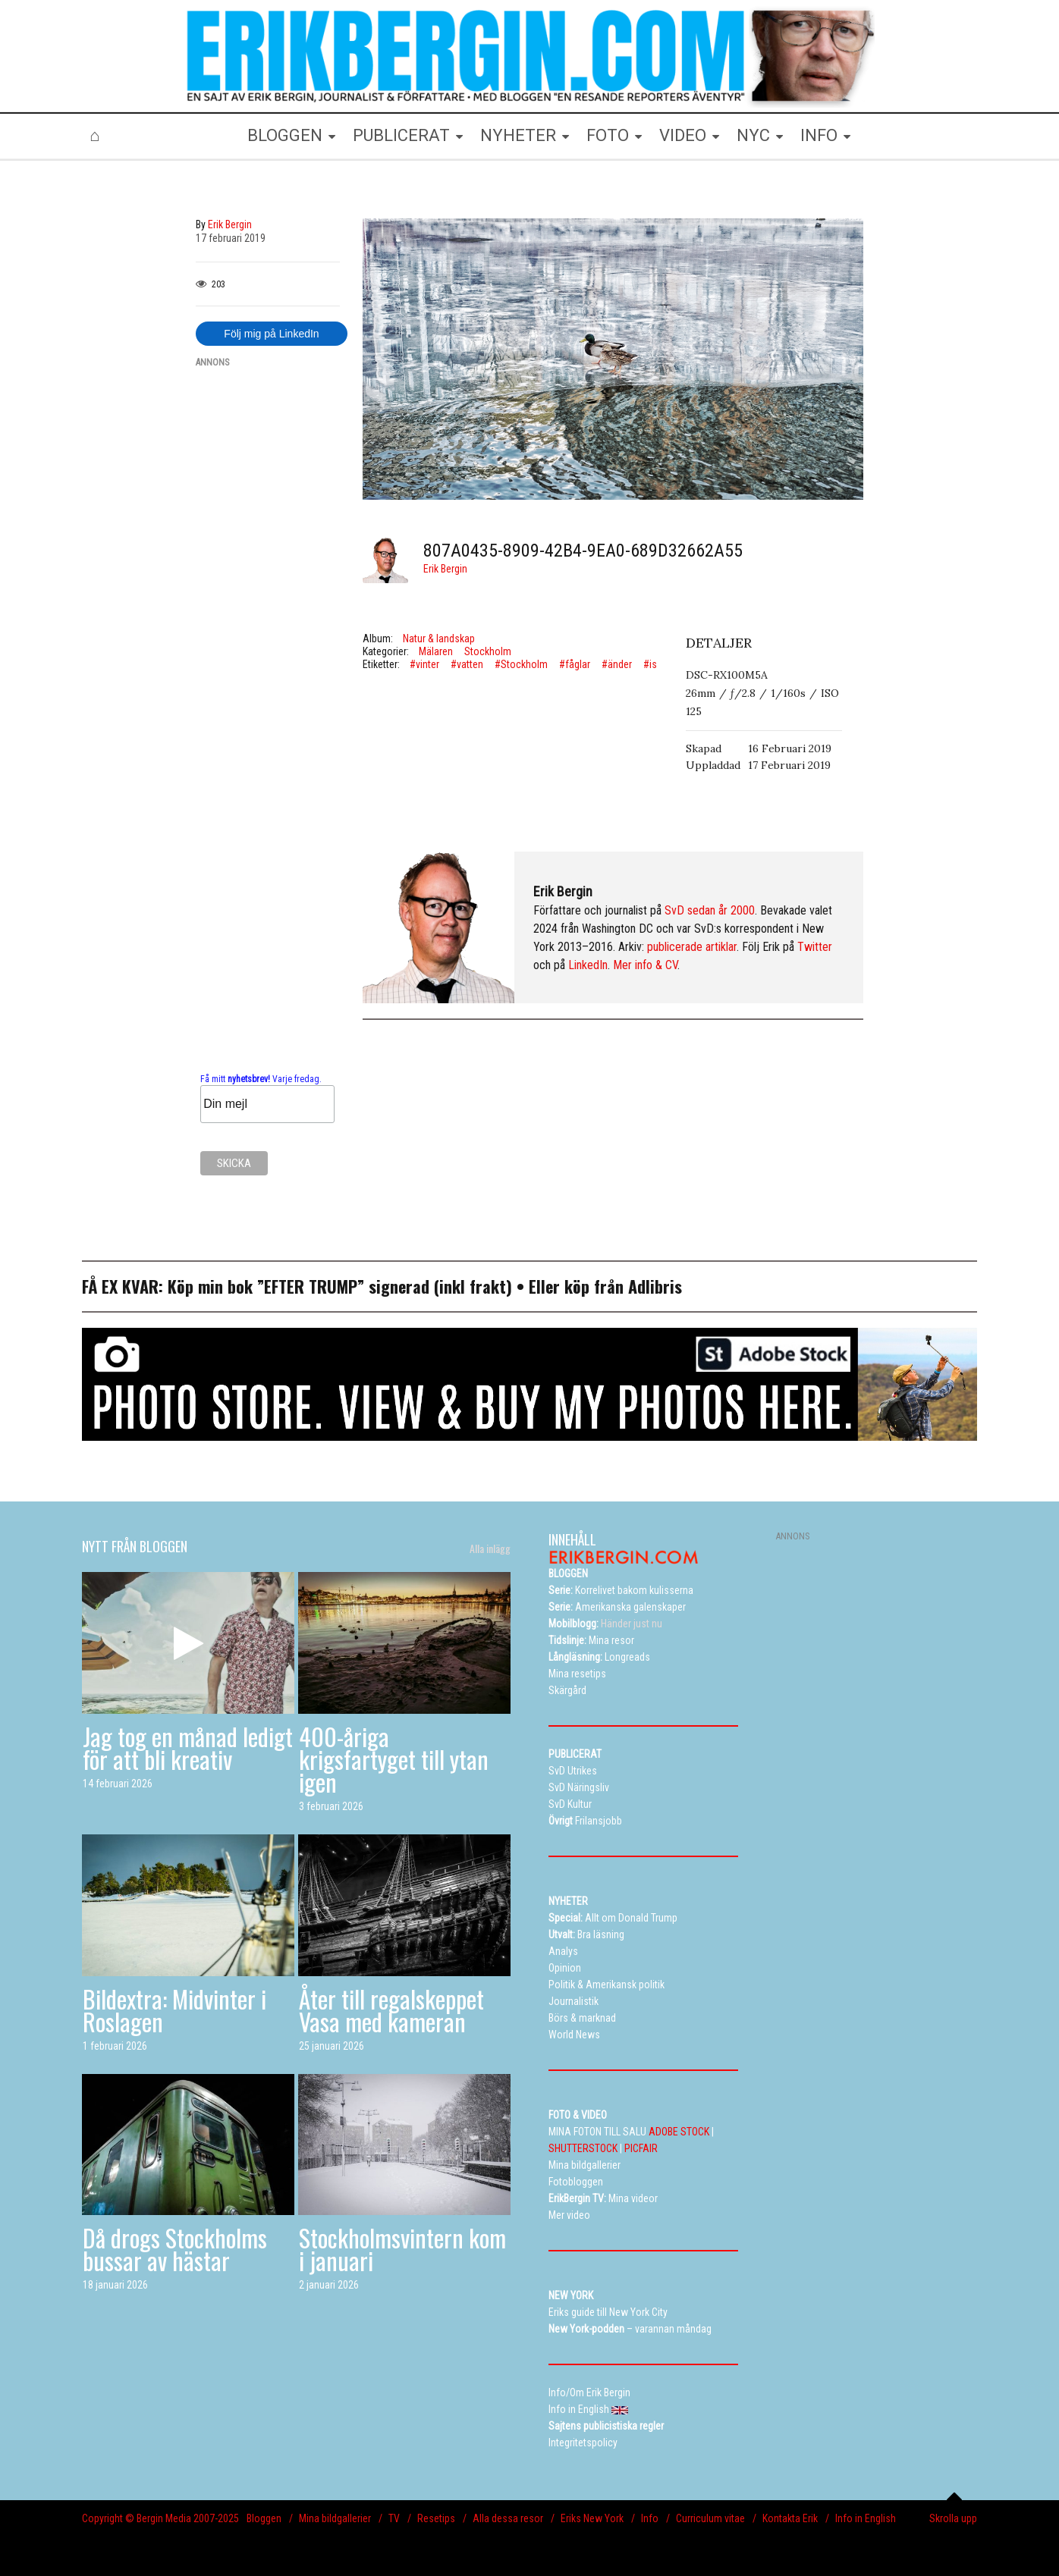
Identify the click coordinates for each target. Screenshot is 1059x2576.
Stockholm (487, 651)
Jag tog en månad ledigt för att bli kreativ (188, 1747)
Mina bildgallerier (335, 2518)
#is (650, 664)
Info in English (865, 2518)
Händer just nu (605, 1623)
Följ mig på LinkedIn (271, 334)
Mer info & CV (645, 965)
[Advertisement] (268, 608)
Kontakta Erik (790, 2518)
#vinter (424, 664)
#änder (617, 664)
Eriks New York (592, 2518)
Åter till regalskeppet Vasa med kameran (391, 2010)
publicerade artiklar (692, 947)
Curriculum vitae (710, 2518)
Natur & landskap (439, 638)
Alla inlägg (490, 1548)
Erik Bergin (445, 569)
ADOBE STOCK (679, 2132)
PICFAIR (641, 2148)
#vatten (467, 664)
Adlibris (655, 1286)
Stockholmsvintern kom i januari (402, 2249)
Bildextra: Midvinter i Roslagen (174, 2010)
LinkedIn (588, 965)
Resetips (436, 2518)
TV (394, 2518)
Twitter (814, 947)
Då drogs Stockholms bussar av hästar (175, 2249)
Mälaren (436, 651)
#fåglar (574, 664)
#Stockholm (521, 664)
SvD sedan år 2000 (710, 910)
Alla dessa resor (508, 2518)
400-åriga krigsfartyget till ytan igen (394, 1758)
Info (649, 2518)
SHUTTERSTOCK (582, 2148)
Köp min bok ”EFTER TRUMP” (268, 1286)
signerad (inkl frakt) (440, 1286)
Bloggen (264, 2518)
